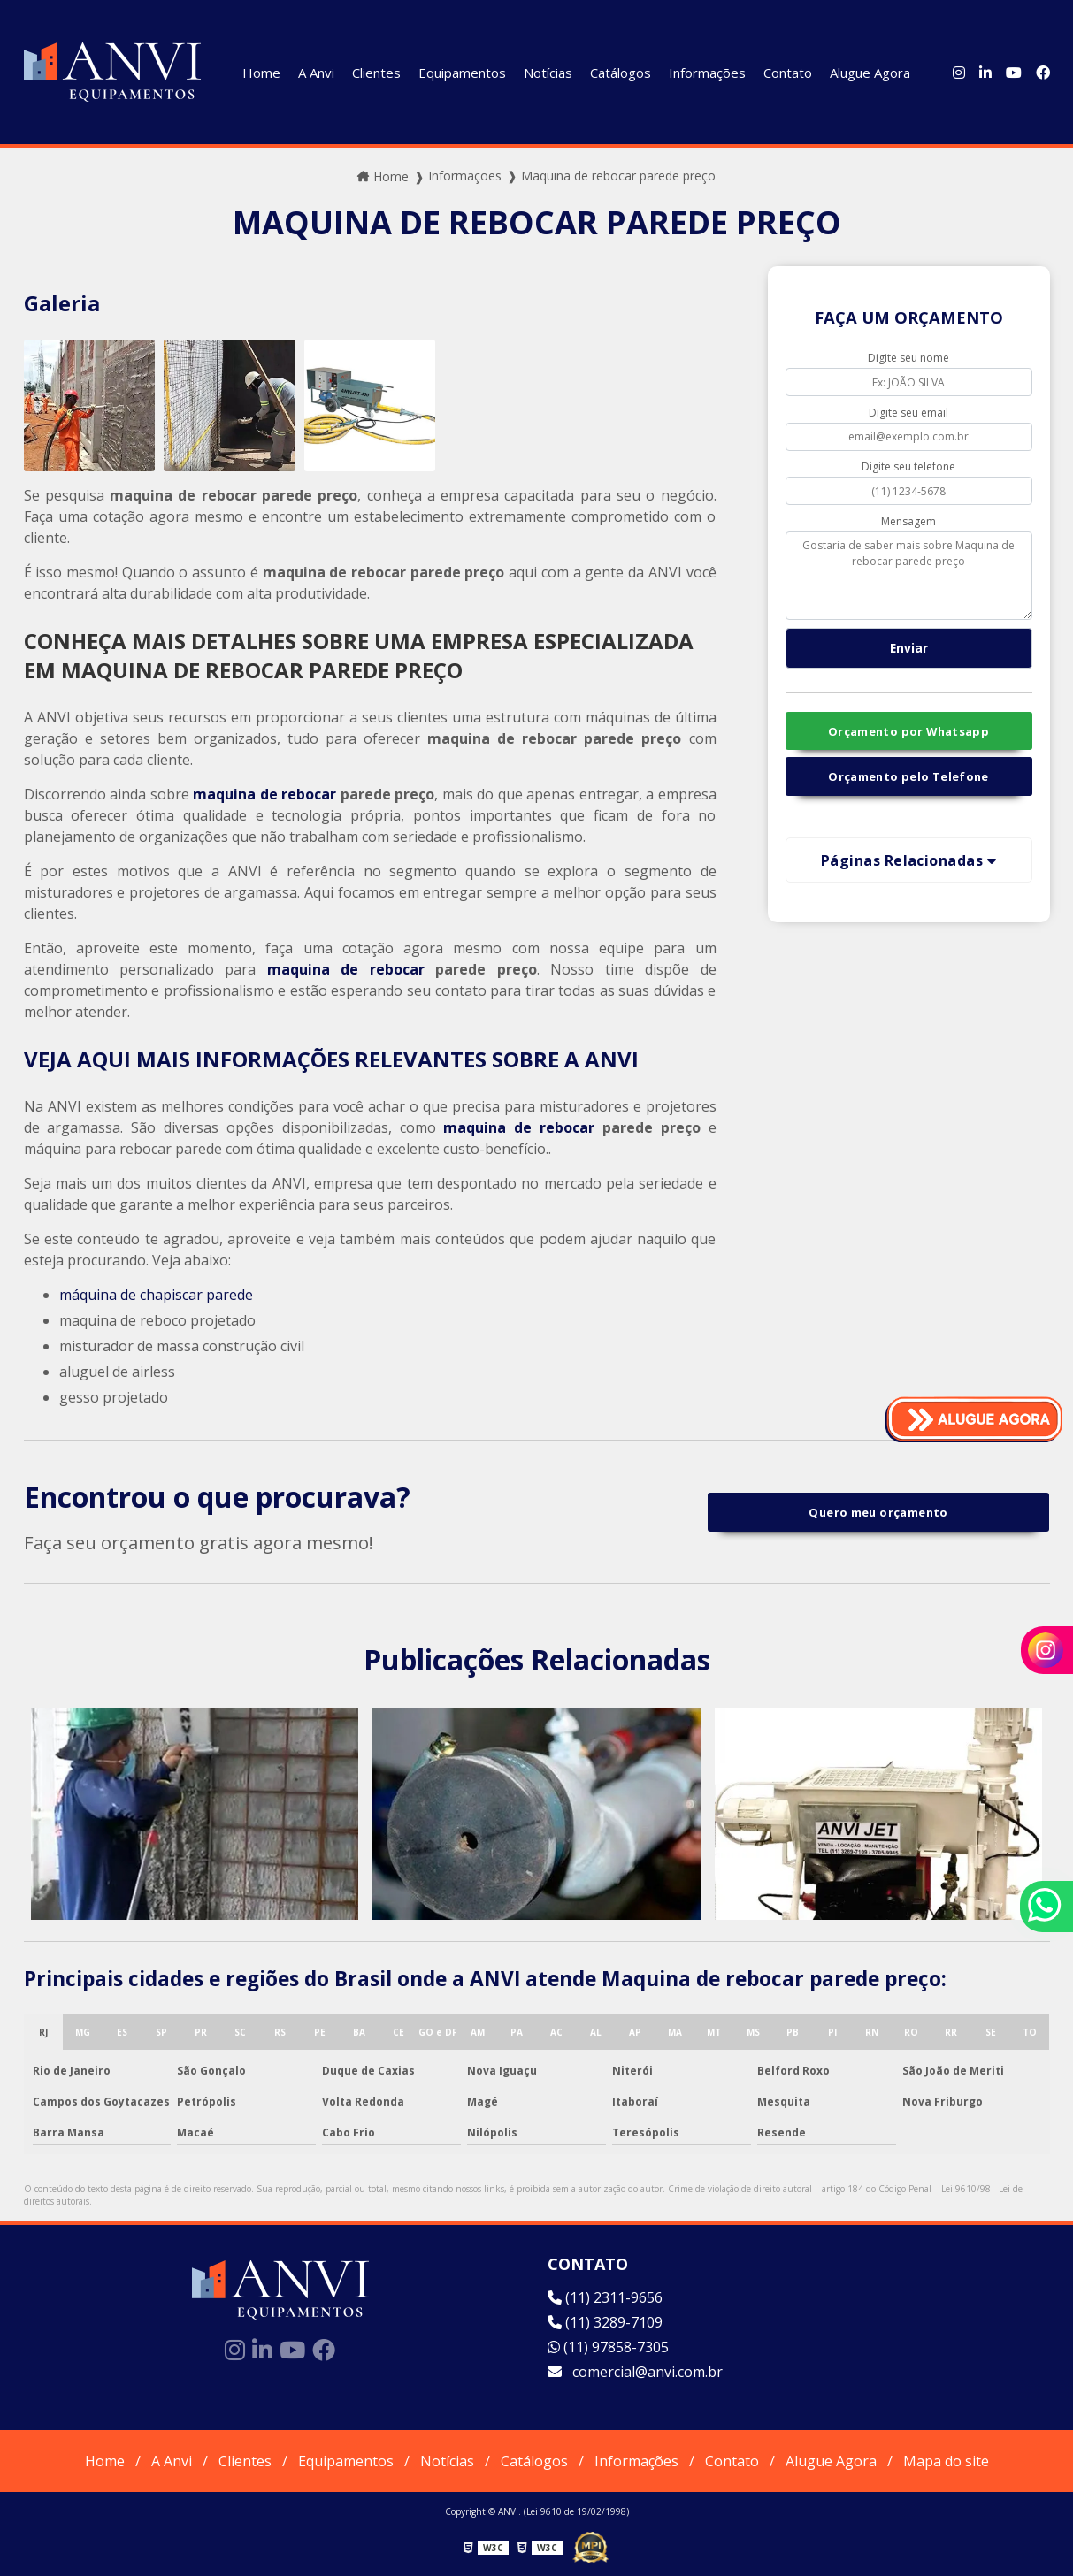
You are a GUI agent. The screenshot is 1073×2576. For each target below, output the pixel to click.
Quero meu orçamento (878, 1512)
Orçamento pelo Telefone (908, 776)
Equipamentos (462, 72)
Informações (707, 72)
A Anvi (316, 72)
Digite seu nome (908, 357)
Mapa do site (946, 2461)
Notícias (548, 72)
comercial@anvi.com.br (635, 2371)
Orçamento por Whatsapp (908, 731)
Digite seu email (908, 412)
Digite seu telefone (908, 466)
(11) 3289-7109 (605, 2322)
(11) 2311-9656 (605, 2297)
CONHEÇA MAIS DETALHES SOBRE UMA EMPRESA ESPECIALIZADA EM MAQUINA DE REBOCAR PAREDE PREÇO (359, 655)
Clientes (376, 72)
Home (261, 72)
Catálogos (620, 72)
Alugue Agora (870, 72)
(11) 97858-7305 (608, 2347)
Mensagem (908, 521)
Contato (787, 72)
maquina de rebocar (264, 794)
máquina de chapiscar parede (156, 1294)
